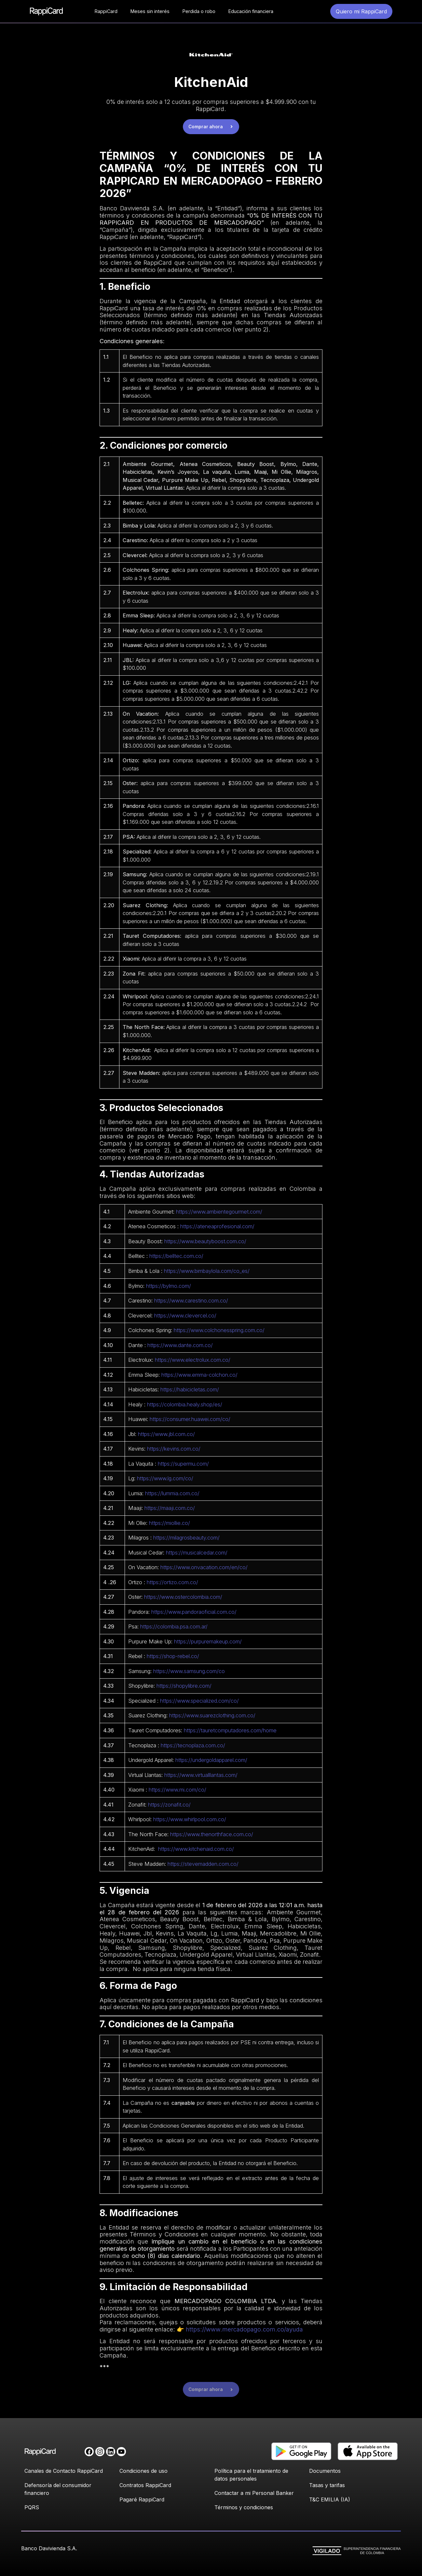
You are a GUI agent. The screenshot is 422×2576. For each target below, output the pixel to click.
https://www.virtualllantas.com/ (201, 1775)
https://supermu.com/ (183, 1463)
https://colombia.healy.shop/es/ (184, 1404)
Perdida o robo (199, 11)
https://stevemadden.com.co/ (203, 1864)
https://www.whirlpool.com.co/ (189, 1819)
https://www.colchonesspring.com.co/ (219, 1330)
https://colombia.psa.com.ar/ (174, 1626)
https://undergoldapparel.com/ (211, 1760)
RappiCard (106, 11)
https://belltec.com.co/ (176, 1256)
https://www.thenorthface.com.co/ (211, 1834)
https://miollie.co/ (169, 1523)
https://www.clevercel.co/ (185, 1315)
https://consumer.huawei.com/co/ (190, 1419)
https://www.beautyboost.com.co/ (205, 1241)
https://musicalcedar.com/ (196, 1552)
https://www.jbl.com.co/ (166, 1434)
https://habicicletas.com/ (189, 1389)
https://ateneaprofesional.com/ (217, 1226)
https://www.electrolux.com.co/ (192, 1360)
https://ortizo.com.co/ (172, 1582)
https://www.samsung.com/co (189, 1671)
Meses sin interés (150, 11)
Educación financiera (250, 11)
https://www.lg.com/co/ (165, 1478)
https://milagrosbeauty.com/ (186, 1537)
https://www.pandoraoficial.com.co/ (194, 1612)
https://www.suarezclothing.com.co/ (212, 1715)
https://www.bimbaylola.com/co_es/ (207, 1271)
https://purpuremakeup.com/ (208, 1641)
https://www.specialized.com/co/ (199, 1700)
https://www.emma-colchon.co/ (199, 1375)
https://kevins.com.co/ (173, 1448)
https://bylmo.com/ (168, 1286)
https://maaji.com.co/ (169, 1508)
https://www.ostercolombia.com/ (183, 1597)
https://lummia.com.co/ (172, 1493)
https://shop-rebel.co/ (173, 1656)
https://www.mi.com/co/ (177, 1789)
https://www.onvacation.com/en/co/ (204, 1567)
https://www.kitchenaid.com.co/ (196, 1849)
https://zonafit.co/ (169, 1804)
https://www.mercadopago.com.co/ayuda (243, 2329)
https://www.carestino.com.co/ (191, 1300)
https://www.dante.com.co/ (180, 1345)
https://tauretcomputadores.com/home (230, 1730)
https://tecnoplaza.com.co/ (193, 1745)
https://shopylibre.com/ (184, 1685)
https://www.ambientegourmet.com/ (219, 1211)
